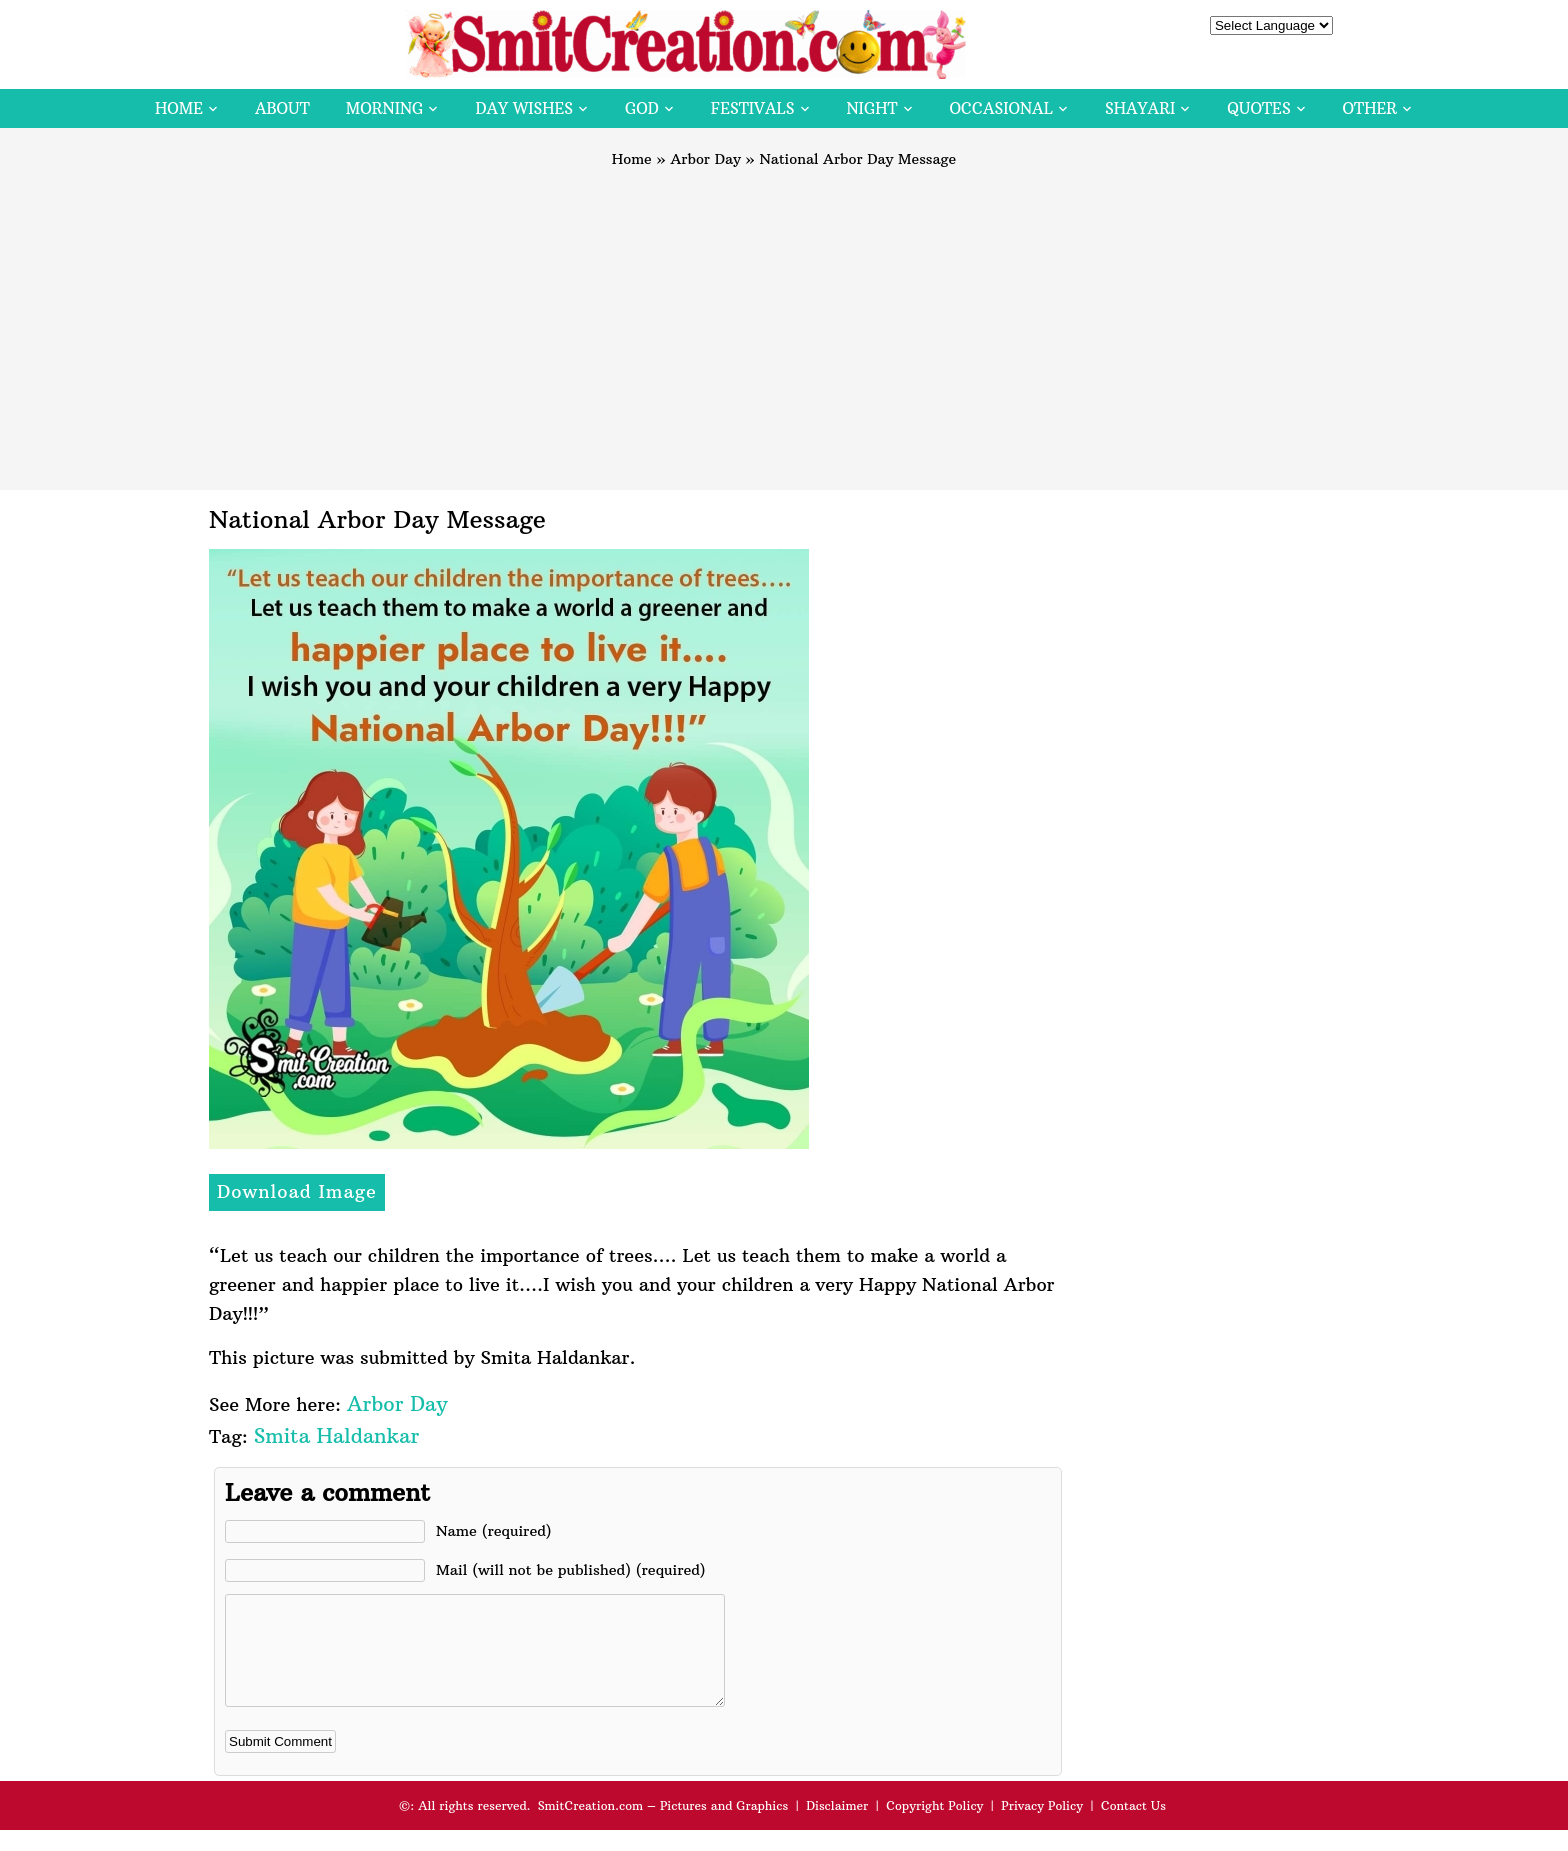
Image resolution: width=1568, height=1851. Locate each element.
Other (1370, 108)
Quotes (1258, 108)
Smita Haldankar (336, 1435)
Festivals (753, 108)
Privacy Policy (1042, 1826)
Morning (385, 108)
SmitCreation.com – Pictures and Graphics (663, 1826)
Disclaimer (837, 1826)
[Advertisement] (784, 320)
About (282, 108)
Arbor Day (706, 159)
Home (179, 108)
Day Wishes (524, 108)
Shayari (1140, 108)
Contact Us (1133, 1826)
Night (872, 108)
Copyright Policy (934, 1826)
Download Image (297, 1191)
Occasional (1001, 108)
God (642, 108)
